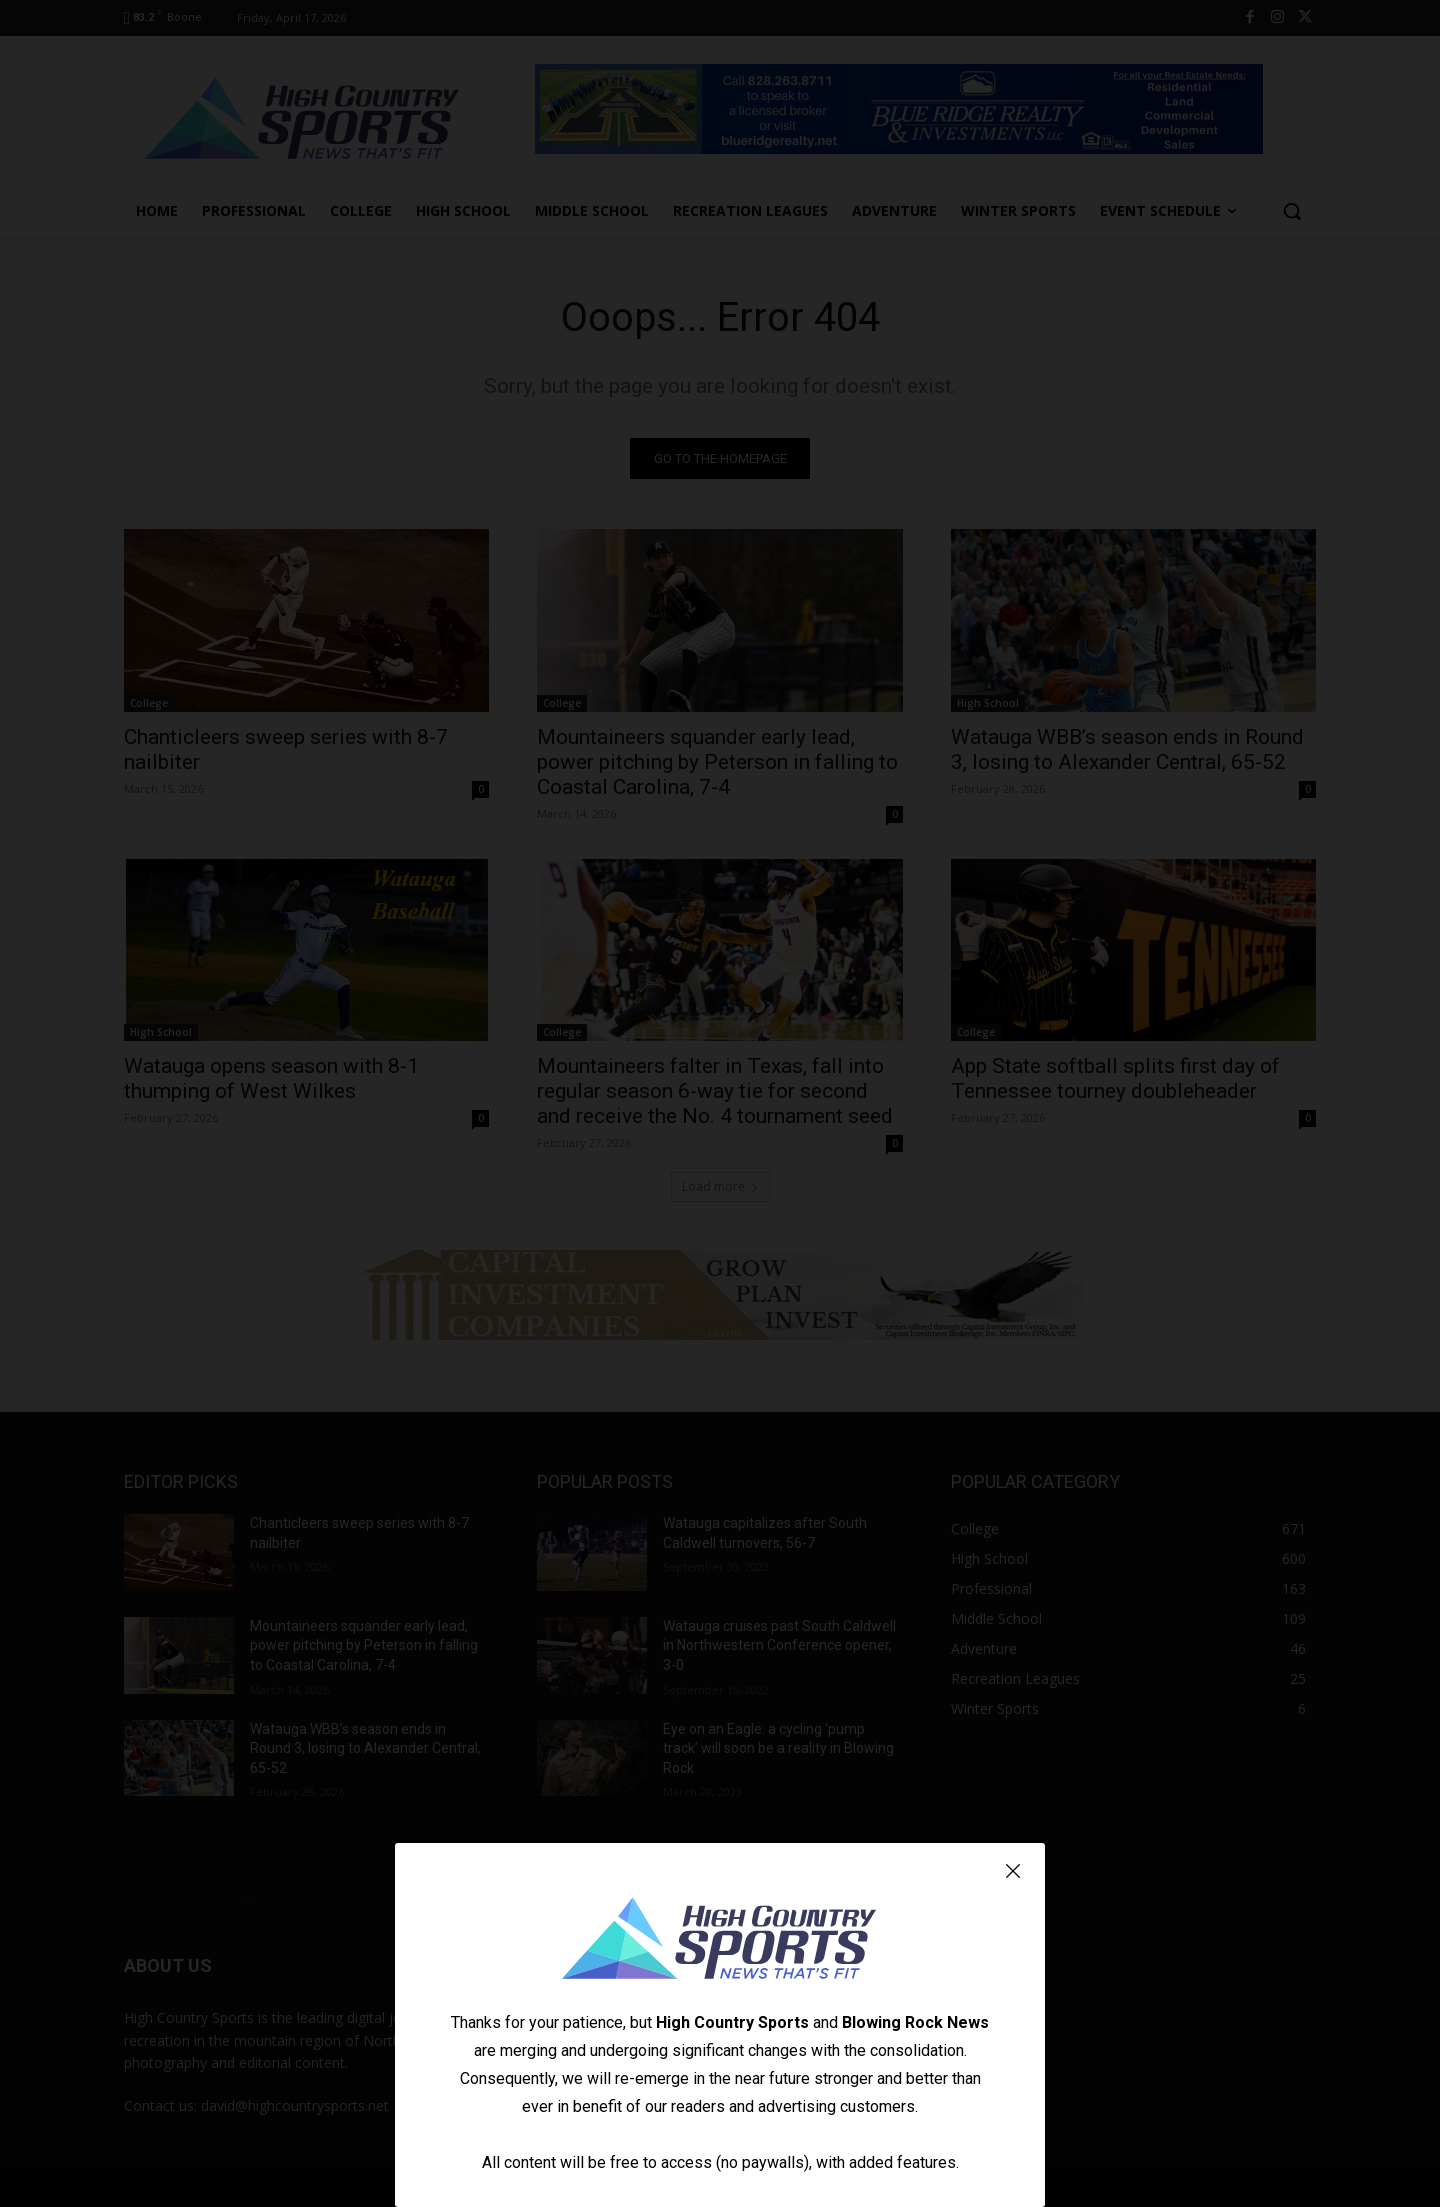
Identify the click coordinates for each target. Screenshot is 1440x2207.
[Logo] (720, 1941)
